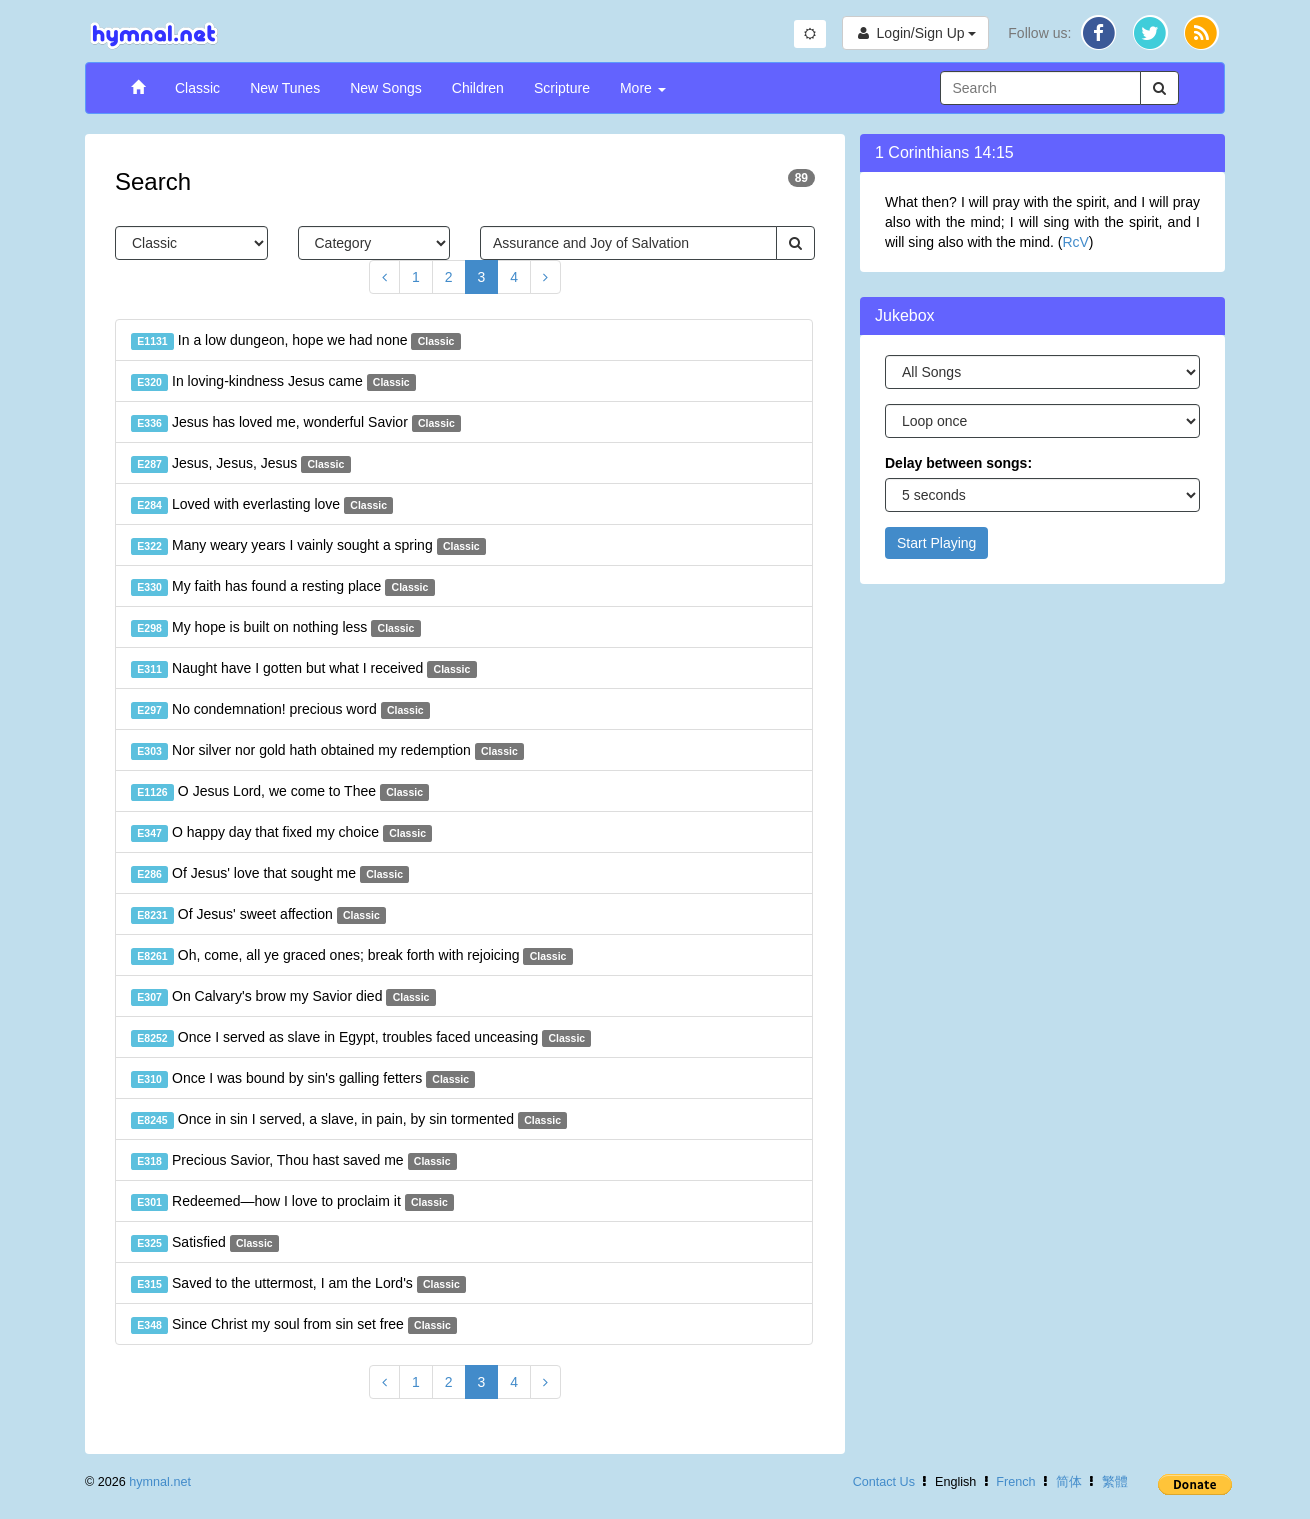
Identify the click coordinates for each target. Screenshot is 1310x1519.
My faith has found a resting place (283, 587)
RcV (1075, 242)
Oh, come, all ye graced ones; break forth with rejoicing (352, 956)
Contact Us (884, 1482)
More (643, 88)
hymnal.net (160, 1482)
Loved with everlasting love (262, 505)
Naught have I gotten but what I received (304, 669)
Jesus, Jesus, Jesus (241, 464)
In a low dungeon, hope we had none (296, 341)
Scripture (562, 88)
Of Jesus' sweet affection (258, 915)
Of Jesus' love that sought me (270, 874)
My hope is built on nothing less (276, 628)
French (1015, 1482)
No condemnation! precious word (280, 710)
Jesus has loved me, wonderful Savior (296, 423)
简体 (1069, 1482)
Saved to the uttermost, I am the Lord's (298, 1284)
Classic (197, 88)
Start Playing (936, 543)
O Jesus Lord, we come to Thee (280, 792)
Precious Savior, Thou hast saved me (294, 1161)
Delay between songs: (958, 463)
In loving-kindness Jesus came (273, 382)
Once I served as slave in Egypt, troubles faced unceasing (361, 1038)
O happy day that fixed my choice (281, 833)
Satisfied (205, 1243)
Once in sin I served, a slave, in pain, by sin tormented (349, 1120)
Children (478, 88)
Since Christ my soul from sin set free (294, 1325)
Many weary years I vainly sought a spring (308, 546)
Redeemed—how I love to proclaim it (292, 1202)
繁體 (1115, 1482)
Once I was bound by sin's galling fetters (303, 1079)
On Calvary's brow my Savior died (283, 997)
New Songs (386, 88)
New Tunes (285, 88)
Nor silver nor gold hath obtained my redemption (327, 751)
